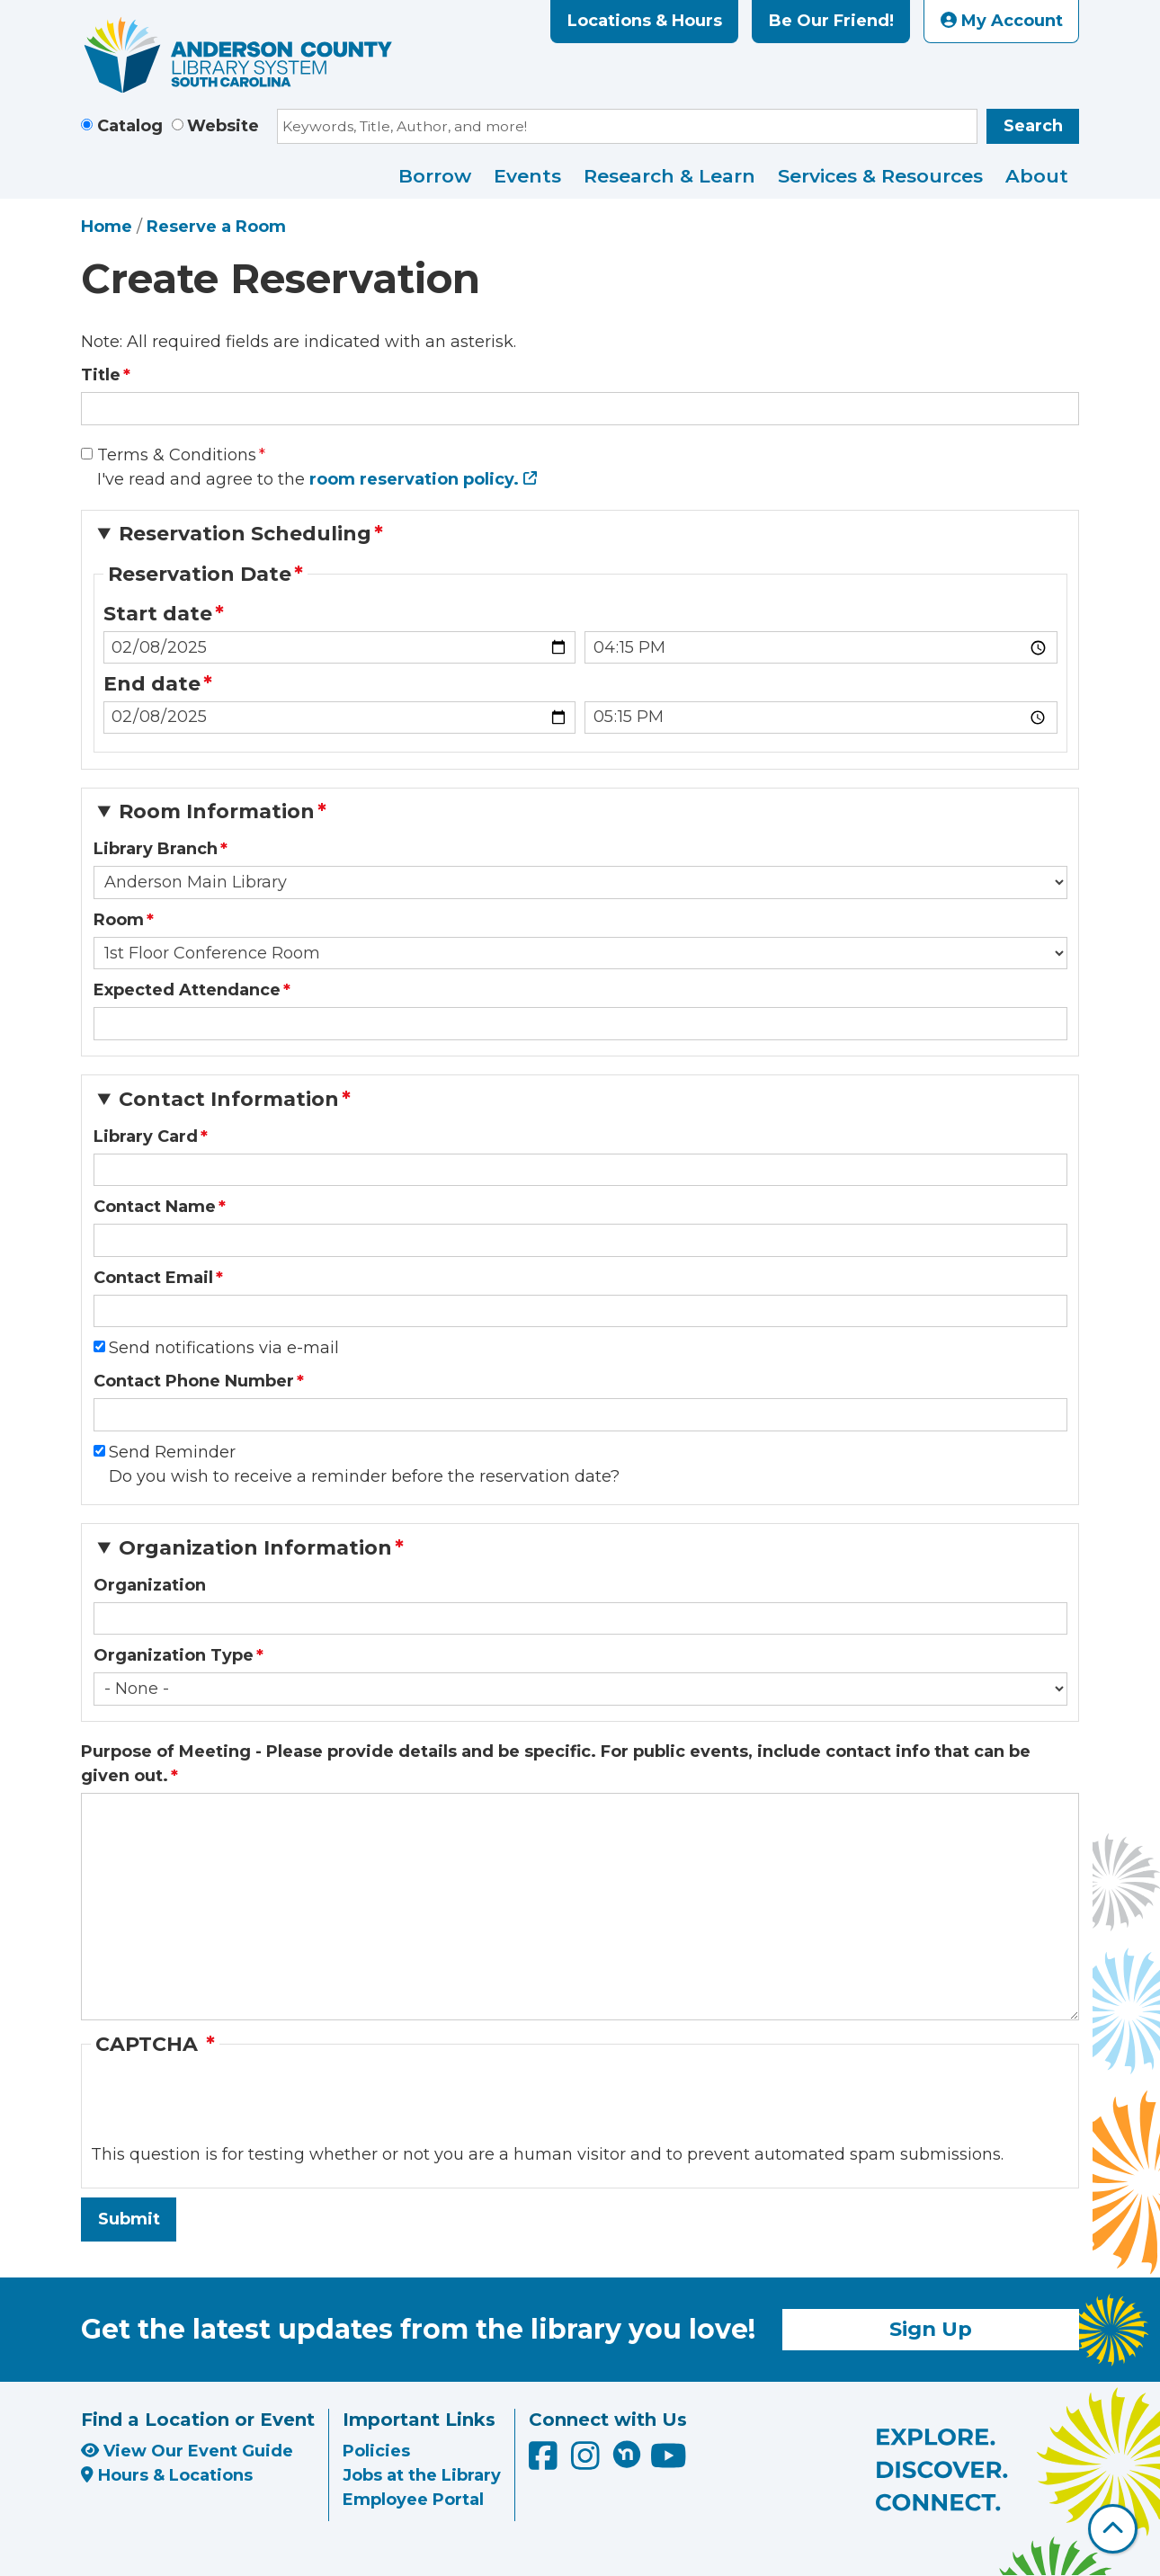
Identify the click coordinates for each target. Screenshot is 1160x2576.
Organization (150, 1585)
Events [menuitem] (527, 176)
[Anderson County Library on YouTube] (668, 2462)
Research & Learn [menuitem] (669, 176)
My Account (1002, 21)
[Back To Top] (1113, 2529)
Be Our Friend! (831, 21)
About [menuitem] (1036, 176)
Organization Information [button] (255, 1548)
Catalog (130, 126)
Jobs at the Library (422, 2475)
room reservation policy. (414, 479)
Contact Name (155, 1207)
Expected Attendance (187, 990)
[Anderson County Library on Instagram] (587, 2462)
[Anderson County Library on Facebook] (545, 2462)
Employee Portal (413, 2499)
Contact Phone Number (194, 1381)
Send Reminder (172, 1452)
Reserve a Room (216, 226)
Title (100, 375)
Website (223, 126)
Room (119, 920)
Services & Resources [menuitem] (880, 176)
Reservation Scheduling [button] (245, 533)
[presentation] (227, 2107)
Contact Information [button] (229, 1099)
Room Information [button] (217, 811)
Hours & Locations (167, 2475)
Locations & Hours (644, 21)
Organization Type (174, 1655)
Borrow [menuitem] (434, 176)
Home (106, 226)
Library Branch (156, 849)
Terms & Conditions (176, 455)
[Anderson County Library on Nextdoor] (626, 2453)
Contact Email (153, 1278)
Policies (376, 2451)
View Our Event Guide (187, 2451)
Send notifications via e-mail (224, 1348)
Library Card (146, 1136)
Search (1033, 126)
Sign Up (930, 2328)
